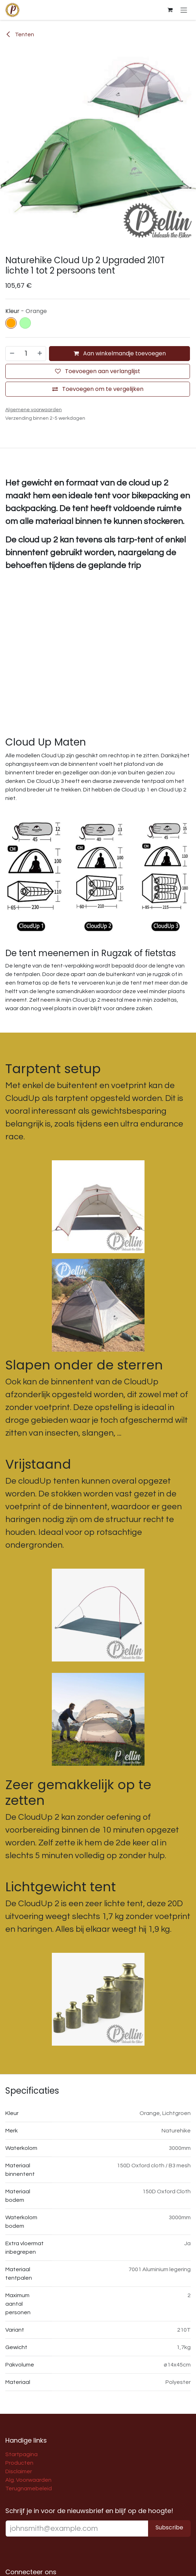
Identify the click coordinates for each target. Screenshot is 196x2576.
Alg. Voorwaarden (28, 2480)
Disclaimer (18, 2471)
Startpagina (21, 2454)
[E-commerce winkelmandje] (170, 10)
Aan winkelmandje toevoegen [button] (120, 353)
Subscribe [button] (169, 2527)
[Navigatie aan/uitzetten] (184, 10)
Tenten (19, 34)
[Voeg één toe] (40, 353)
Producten (19, 2463)
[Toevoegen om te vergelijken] (97, 389)
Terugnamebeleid (28, 2488)
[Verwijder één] (12, 353)
